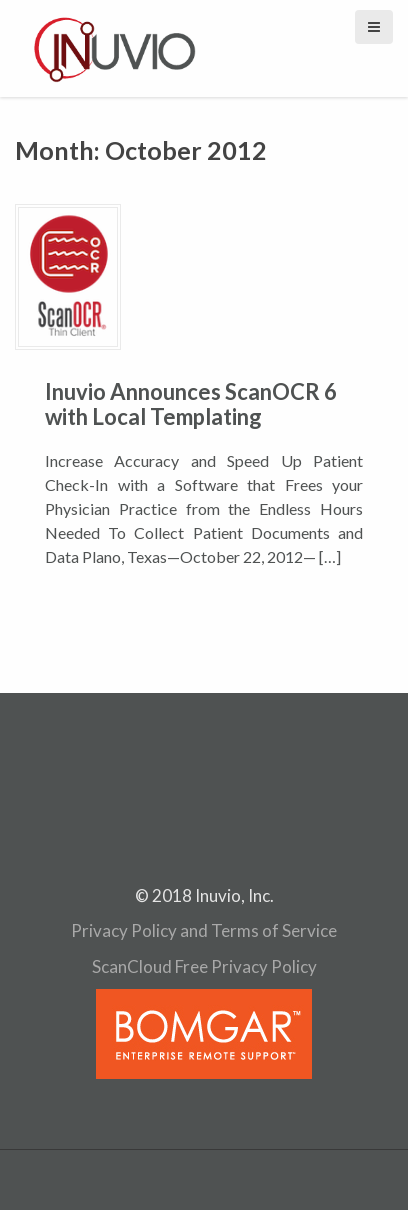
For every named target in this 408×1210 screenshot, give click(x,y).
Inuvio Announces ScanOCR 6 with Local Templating (191, 403)
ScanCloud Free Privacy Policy (204, 966)
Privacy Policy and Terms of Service (204, 930)
